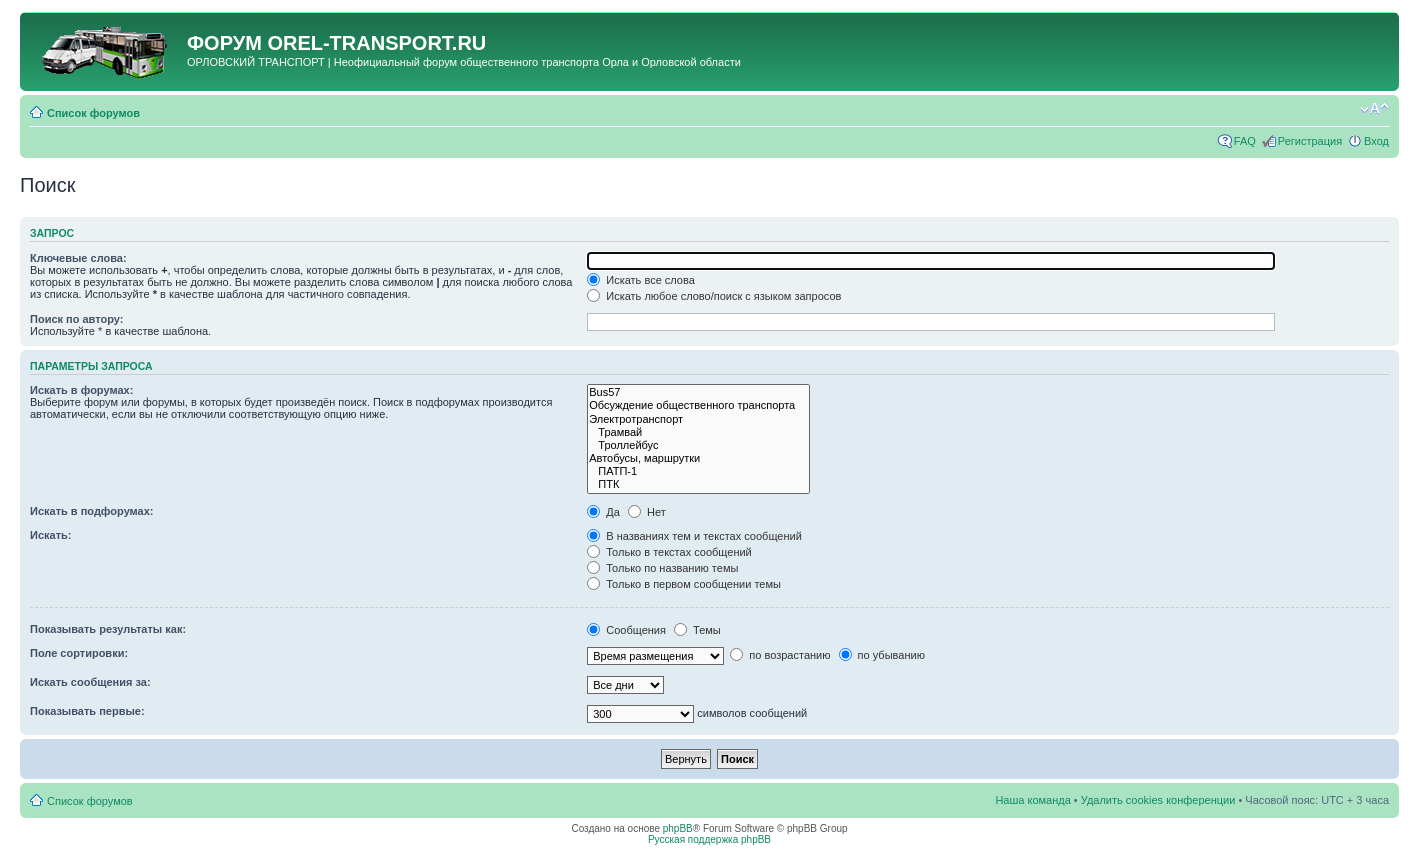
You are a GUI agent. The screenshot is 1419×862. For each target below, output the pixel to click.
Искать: (50, 535)
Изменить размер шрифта (1374, 109)
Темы (697, 630)
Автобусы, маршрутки (698, 458)
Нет (647, 512)
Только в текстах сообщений (669, 552)
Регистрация (1310, 141)
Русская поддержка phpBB (709, 839)
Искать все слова (641, 280)
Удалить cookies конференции (1158, 800)
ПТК (698, 484)
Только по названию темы (662, 568)
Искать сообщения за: (90, 682)
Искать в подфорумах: (92, 511)
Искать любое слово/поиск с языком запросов (714, 296)
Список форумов (93, 113)
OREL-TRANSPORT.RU (376, 43)
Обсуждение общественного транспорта (698, 405)
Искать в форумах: (81, 390)
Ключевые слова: (78, 258)
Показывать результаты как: (108, 629)
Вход (1376, 141)
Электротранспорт (698, 419)
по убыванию (882, 655)
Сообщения (626, 630)
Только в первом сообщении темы (684, 584)
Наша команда (1032, 800)
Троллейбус (698, 445)
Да (603, 512)
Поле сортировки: (79, 653)
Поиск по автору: (76, 319)
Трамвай (698, 432)
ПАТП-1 (698, 471)
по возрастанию (780, 655)
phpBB (678, 828)
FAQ (1245, 141)
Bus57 (698, 392)
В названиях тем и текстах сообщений (694, 536)
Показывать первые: (87, 711)
